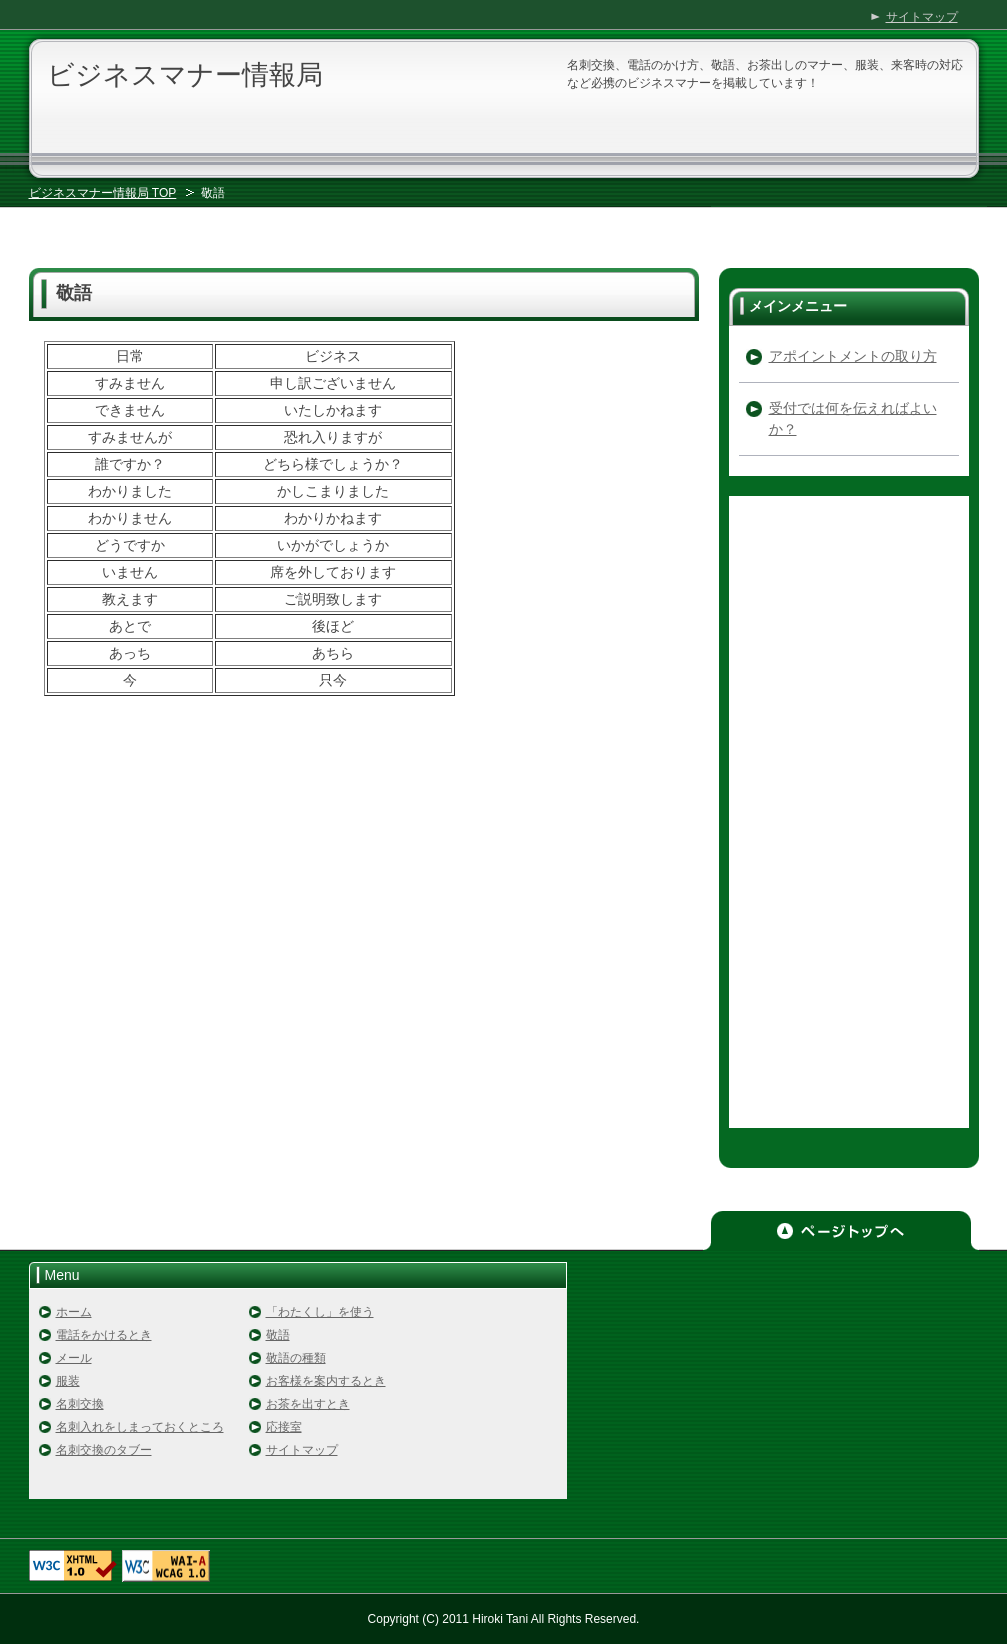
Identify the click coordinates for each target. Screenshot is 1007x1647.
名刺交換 (80, 1404)
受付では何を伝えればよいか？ (853, 418)
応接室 (284, 1427)
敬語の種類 (296, 1358)
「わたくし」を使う (320, 1312)
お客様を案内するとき (326, 1381)
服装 (68, 1381)
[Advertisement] (504, 219)
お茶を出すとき (308, 1404)
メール (74, 1358)
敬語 (278, 1335)
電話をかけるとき (104, 1335)
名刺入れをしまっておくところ (140, 1427)
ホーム (74, 1312)
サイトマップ (302, 1450)
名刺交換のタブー (104, 1450)
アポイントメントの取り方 (853, 356)
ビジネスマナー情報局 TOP (103, 193)
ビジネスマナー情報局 (185, 75)
